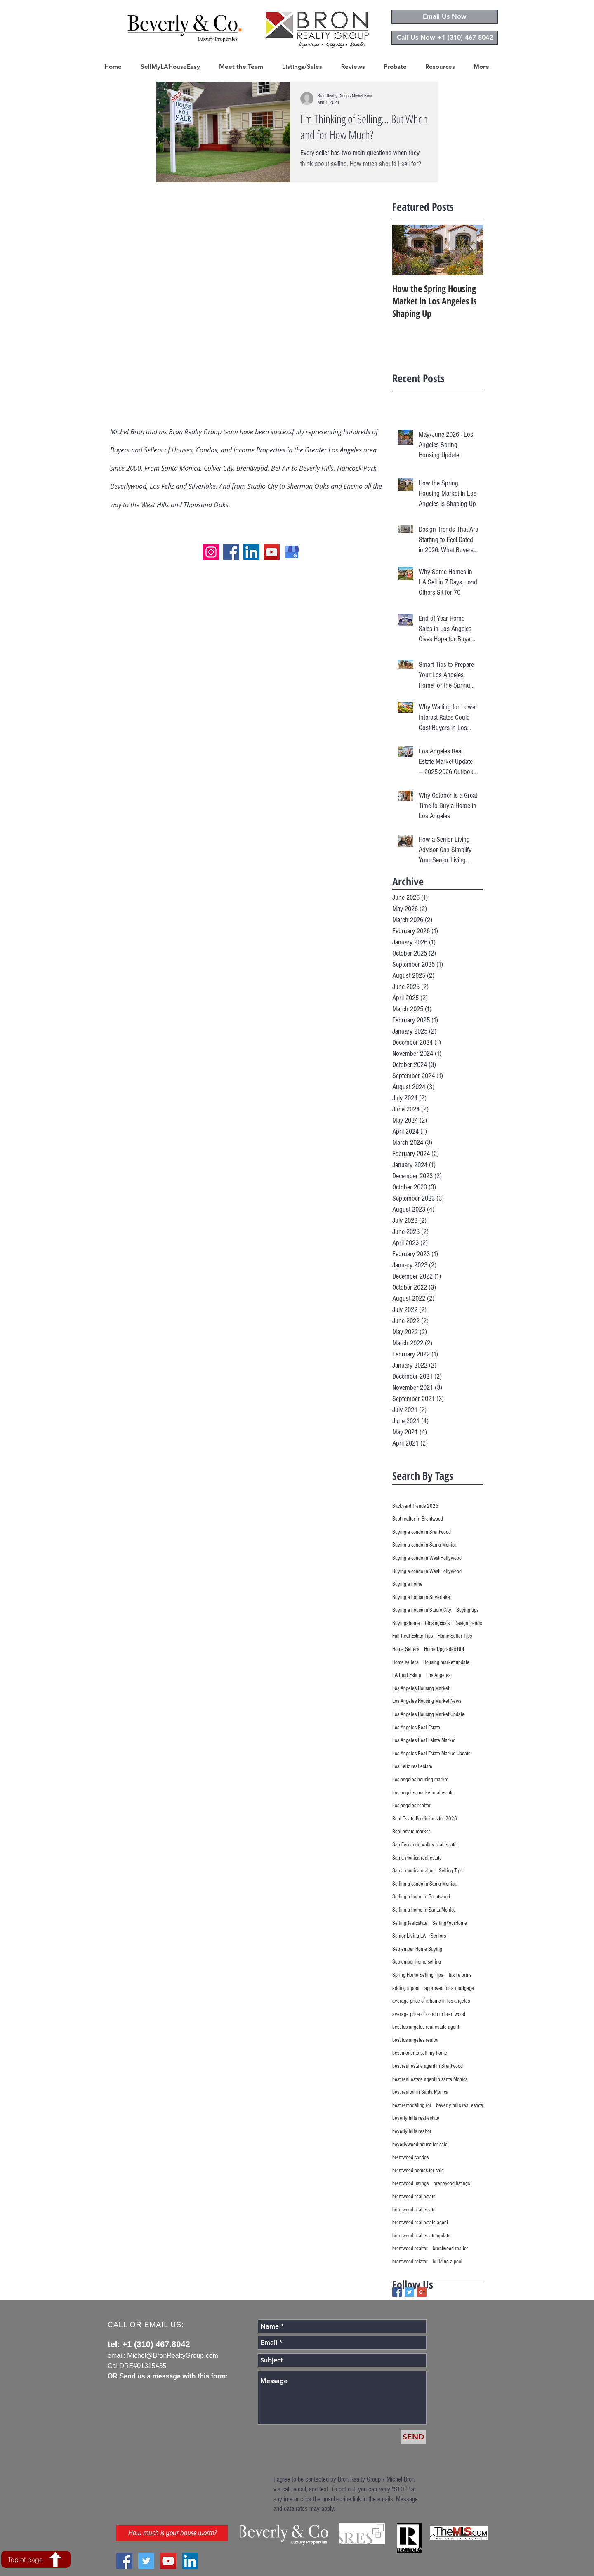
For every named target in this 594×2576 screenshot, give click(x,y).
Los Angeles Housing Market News (426, 1701)
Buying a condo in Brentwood (421, 1532)
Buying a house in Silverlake (421, 1597)
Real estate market (411, 1831)
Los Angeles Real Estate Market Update (431, 1753)
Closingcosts (437, 1623)
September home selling (416, 1962)
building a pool (447, 2261)
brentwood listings (410, 2183)
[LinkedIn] (251, 552)
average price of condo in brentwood (428, 2014)
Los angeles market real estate (423, 1793)
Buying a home (407, 1584)
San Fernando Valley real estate (424, 1844)
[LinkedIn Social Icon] (190, 2561)
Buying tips (467, 1610)
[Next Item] (470, 250)
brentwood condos (410, 2157)
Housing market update (446, 1662)
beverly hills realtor (411, 2131)
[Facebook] (231, 552)
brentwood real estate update (421, 2235)
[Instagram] (211, 552)
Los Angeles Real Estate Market (423, 1740)
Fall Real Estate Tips (412, 1636)
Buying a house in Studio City (421, 1610)
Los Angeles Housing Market (420, 1688)
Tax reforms (459, 1975)
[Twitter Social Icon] (146, 2561)
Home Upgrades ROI (444, 1649)
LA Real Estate (406, 1675)
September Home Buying (417, 1949)
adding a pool (406, 1988)
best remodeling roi (411, 2105)
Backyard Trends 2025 (415, 1506)
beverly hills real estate (459, 2105)
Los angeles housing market (420, 1779)
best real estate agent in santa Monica (430, 2079)
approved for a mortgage (449, 1988)
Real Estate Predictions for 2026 (424, 1818)
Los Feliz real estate (412, 1766)
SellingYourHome (449, 1923)
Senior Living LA (409, 1936)
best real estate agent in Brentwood (427, 2066)
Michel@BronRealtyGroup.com (172, 2355)
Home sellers (405, 1662)
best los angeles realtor (415, 2040)
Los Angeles (438, 1675)
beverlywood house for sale (420, 2144)
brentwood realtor (410, 2248)
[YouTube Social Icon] (168, 2561)
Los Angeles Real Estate (416, 1727)
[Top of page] (36, 2559)
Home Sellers (405, 1649)
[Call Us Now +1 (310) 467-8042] (444, 38)
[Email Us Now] (444, 17)
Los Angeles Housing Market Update (428, 1714)
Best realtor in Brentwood (417, 1519)
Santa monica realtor (413, 1870)
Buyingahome (406, 1623)
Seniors (438, 1936)
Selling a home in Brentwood (421, 1896)
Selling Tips (450, 1870)
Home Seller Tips (455, 1636)
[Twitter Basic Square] (409, 2292)
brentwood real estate (414, 2196)
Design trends (468, 1623)
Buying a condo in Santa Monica (424, 1545)
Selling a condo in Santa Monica (424, 1884)
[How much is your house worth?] (172, 2533)
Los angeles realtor (411, 1805)
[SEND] (413, 2437)
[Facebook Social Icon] (124, 2561)
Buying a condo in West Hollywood (427, 1558)
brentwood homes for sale (418, 2170)
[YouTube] (272, 552)
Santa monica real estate (417, 1858)
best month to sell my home (419, 2053)
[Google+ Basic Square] (422, 2292)
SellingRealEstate (409, 1923)
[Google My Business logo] (292, 552)
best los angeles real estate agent (425, 2027)
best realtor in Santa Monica (420, 2092)
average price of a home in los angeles (431, 2001)
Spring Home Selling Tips (417, 1975)
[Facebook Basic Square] (397, 2292)
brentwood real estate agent (420, 2222)
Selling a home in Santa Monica (424, 1910)
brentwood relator (410, 2261)
